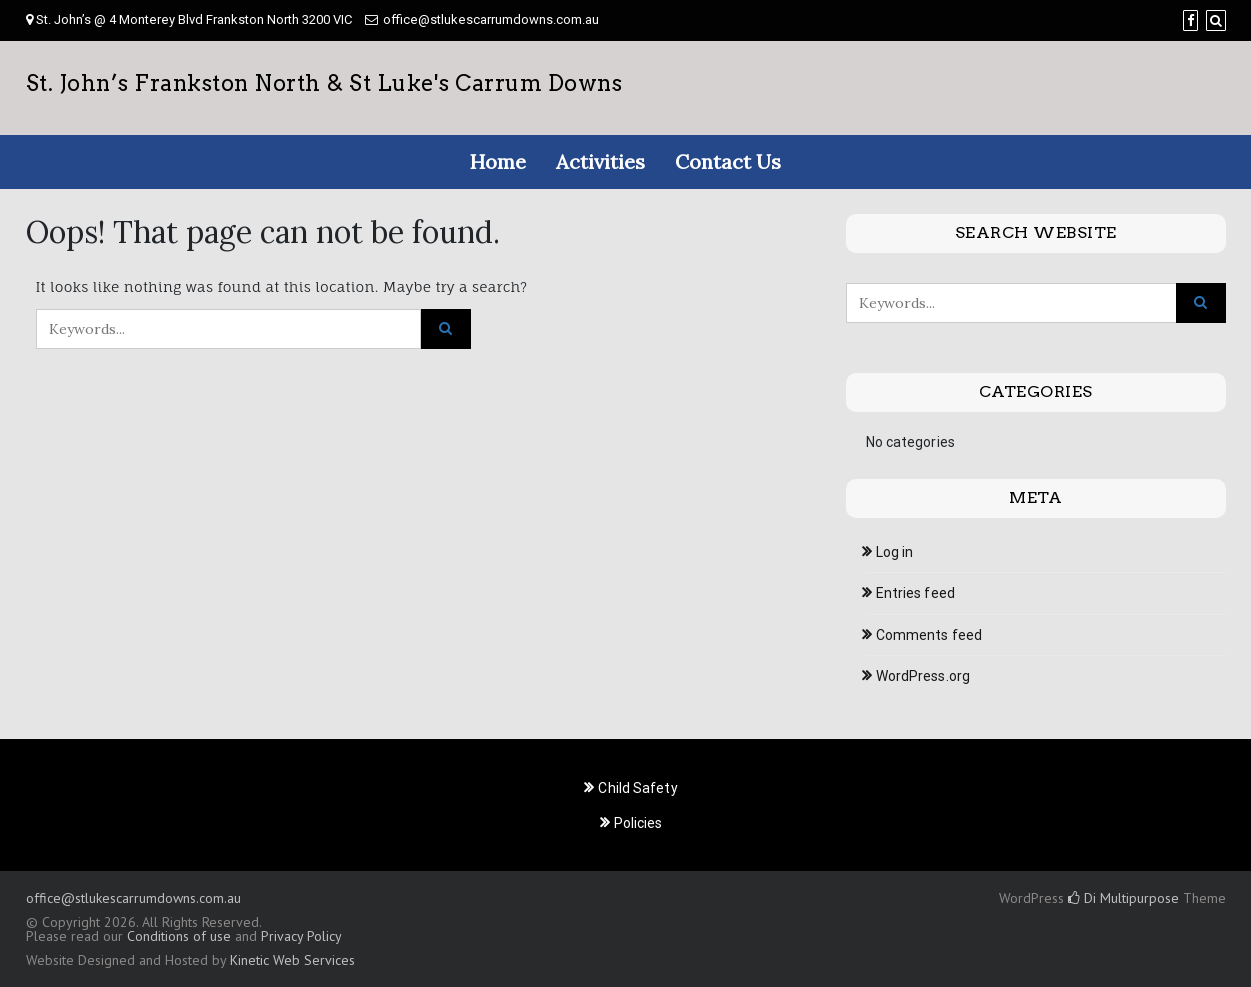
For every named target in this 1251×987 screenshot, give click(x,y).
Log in (895, 552)
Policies (638, 823)
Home (498, 161)
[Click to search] (446, 329)
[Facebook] (1190, 20)
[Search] (1216, 20)
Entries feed (915, 593)
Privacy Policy (301, 936)
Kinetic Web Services (292, 960)
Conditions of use (179, 936)
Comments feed (929, 635)
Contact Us (728, 161)
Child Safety (637, 788)
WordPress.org (923, 676)
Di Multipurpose (1123, 898)
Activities (600, 161)
